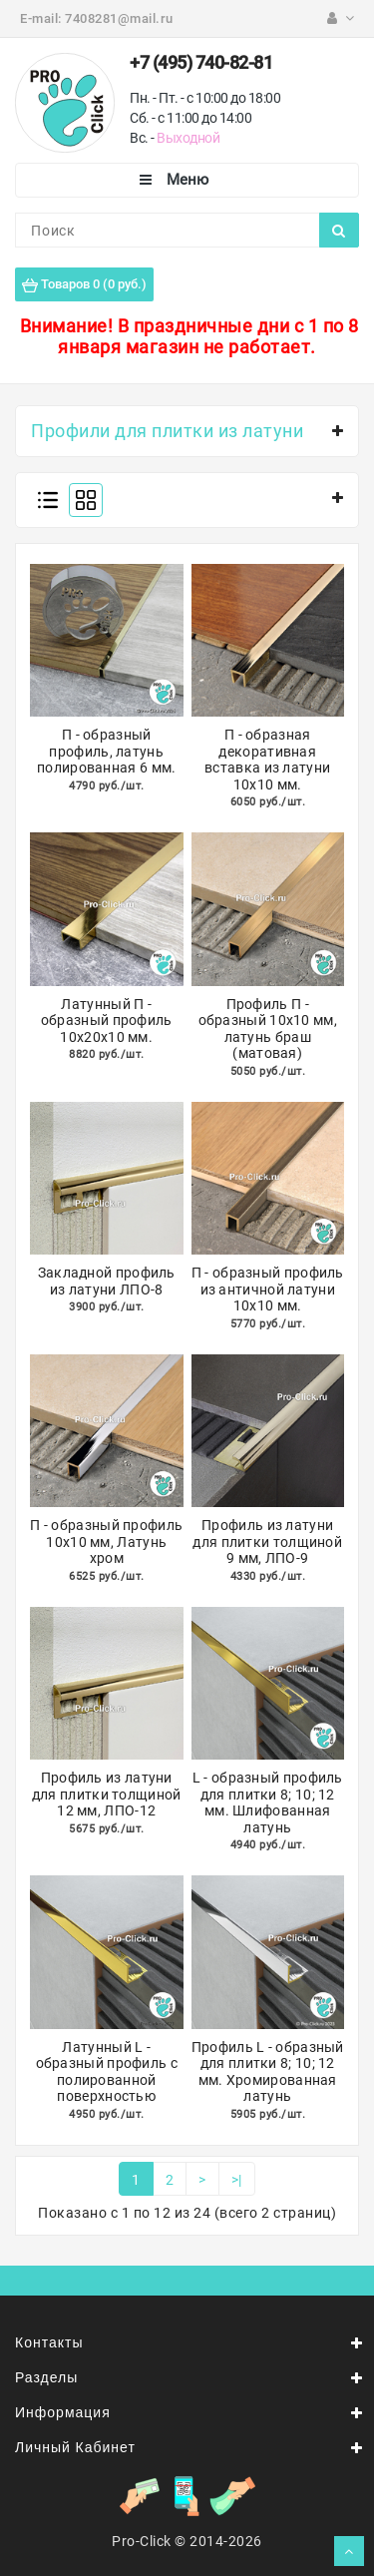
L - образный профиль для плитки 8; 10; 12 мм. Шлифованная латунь (267, 1802)
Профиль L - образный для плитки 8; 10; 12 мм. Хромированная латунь (267, 2072)
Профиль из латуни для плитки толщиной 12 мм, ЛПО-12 (107, 1794)
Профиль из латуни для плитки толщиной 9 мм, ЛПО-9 (267, 1541)
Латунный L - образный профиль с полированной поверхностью (107, 2072)
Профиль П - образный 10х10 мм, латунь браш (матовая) (267, 1029)
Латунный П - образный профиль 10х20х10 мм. (107, 1020)
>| (236, 2180)
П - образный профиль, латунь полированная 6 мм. (106, 751)
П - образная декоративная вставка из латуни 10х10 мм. (267, 759)
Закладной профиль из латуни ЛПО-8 (107, 1281)
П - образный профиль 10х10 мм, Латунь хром (106, 1541)
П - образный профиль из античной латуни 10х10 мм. (267, 1289)
